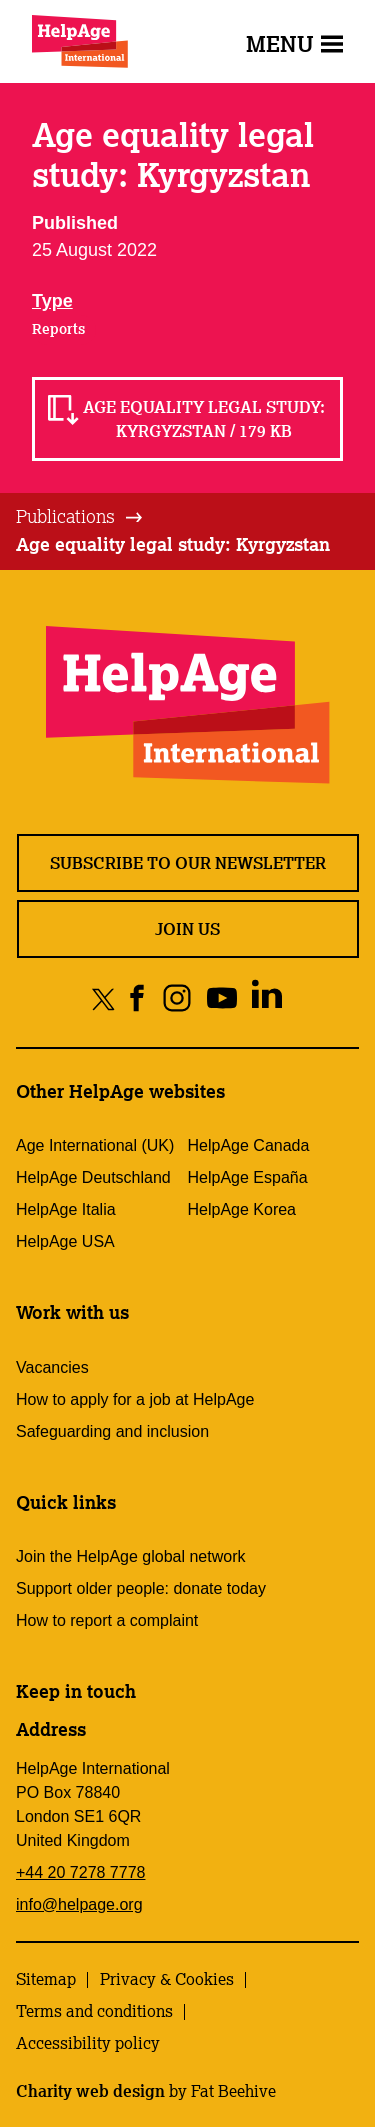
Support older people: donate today (141, 1588)
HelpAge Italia (66, 1209)
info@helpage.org (79, 1904)
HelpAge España (248, 1177)
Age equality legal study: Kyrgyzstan (173, 544)
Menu (294, 43)
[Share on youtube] (221, 998)
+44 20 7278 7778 (80, 1872)
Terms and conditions (94, 2011)
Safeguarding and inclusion (112, 1431)
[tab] (80, 517)
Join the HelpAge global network (130, 1556)
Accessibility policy (88, 2043)
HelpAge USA (65, 1241)
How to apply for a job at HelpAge (135, 1399)
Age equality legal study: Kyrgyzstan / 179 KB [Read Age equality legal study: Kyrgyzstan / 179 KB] (204, 419)
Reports (58, 329)
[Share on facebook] (137, 998)
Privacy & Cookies (167, 1979)
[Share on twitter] (103, 998)
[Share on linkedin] (266, 998)
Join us (187, 929)
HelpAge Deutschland (93, 1177)
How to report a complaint (107, 1620)
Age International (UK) (95, 1145)
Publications (65, 516)
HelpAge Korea (242, 1209)
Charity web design (90, 2091)
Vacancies (52, 1367)
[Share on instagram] (176, 998)
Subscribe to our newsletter (188, 863)
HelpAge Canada (249, 1145)
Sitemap (46, 1979)
